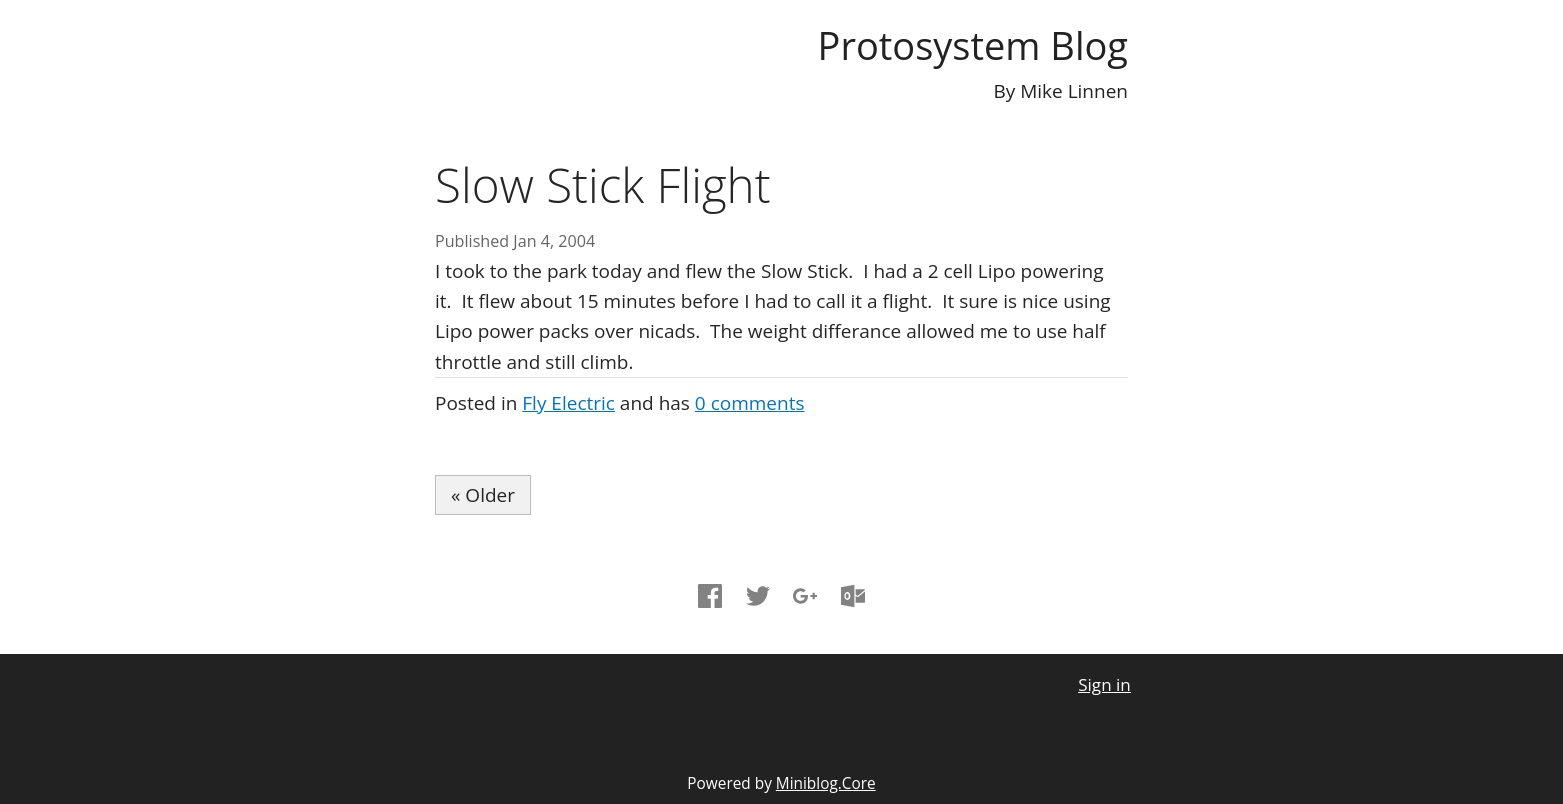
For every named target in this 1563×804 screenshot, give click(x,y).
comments (750, 403)
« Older (483, 495)
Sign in (1104, 684)
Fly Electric (568, 403)
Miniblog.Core (826, 783)
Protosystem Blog (973, 45)
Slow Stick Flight (603, 184)
